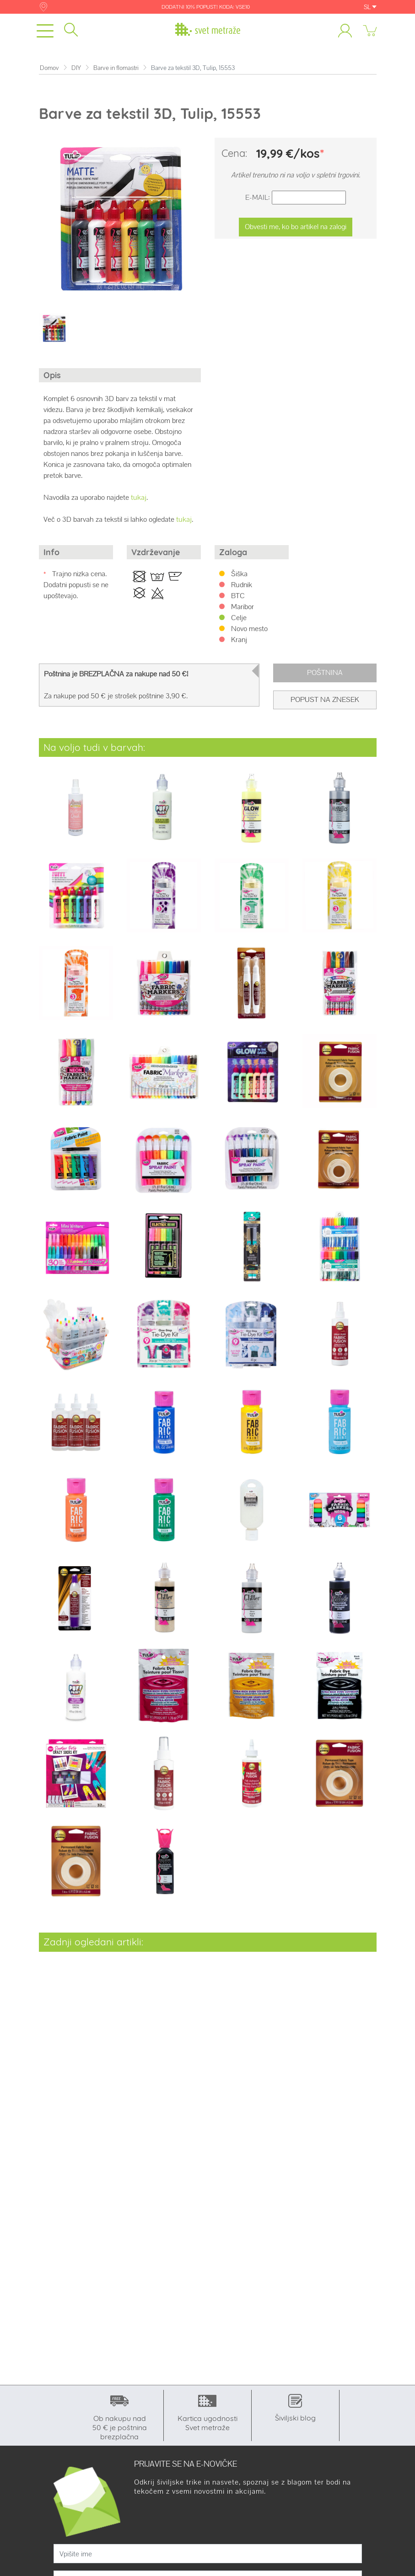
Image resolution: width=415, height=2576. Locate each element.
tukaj (138, 497)
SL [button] (370, 7)
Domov (49, 68)
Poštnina (325, 672)
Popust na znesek (325, 699)
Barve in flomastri (116, 68)
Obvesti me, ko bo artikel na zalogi (295, 226)
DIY (76, 68)
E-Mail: (257, 197)
